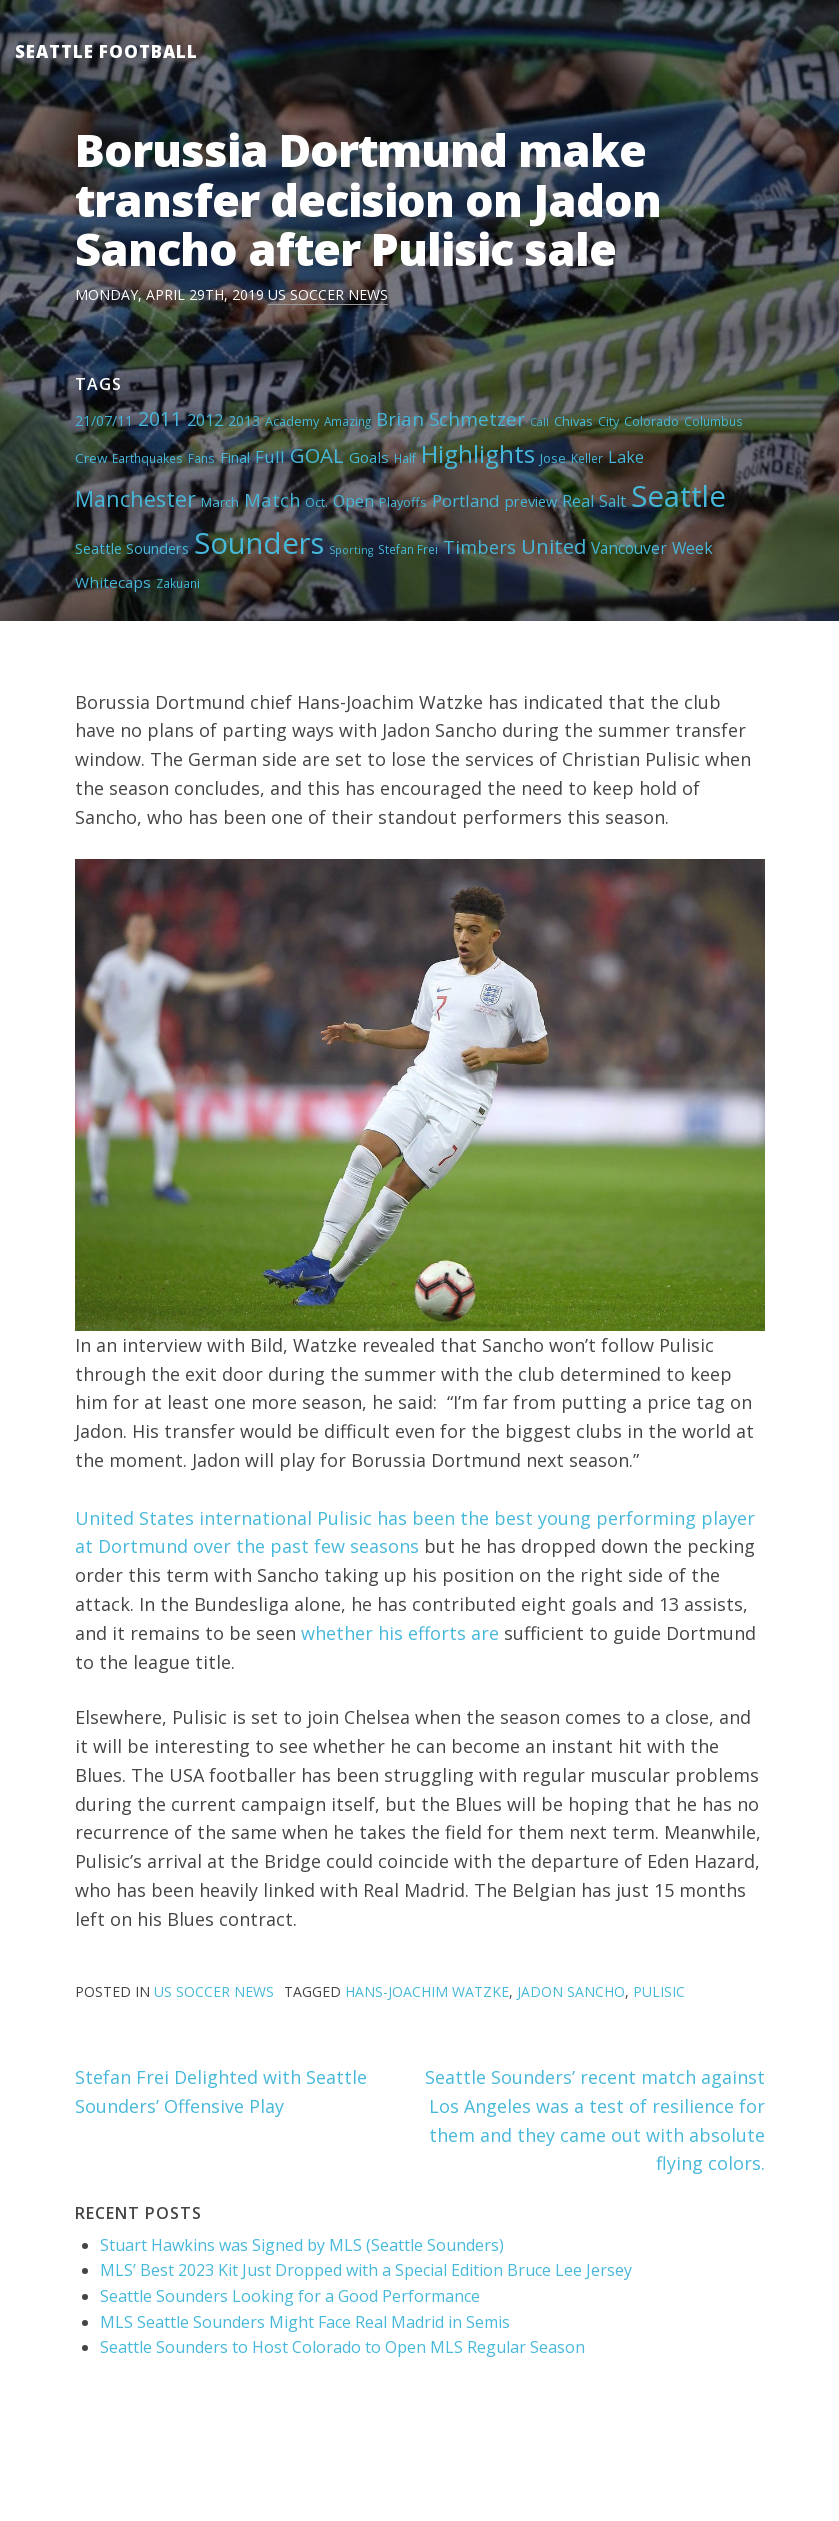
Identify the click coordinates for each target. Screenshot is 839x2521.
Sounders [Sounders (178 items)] (259, 543)
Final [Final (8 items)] (235, 457)
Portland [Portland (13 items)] (466, 500)
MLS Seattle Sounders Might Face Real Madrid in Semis (305, 2322)
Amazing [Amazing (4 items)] (347, 421)
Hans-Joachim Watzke (427, 1991)
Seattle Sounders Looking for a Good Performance (290, 2296)
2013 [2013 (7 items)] (244, 420)
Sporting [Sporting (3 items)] (351, 550)
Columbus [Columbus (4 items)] (713, 421)
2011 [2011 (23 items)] (160, 418)
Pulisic (659, 1991)
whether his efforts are (400, 1633)
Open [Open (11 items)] (353, 501)
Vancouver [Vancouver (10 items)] (629, 548)
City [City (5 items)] (608, 421)
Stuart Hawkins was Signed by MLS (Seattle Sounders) (302, 2245)
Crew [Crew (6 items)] (91, 458)
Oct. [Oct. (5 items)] (316, 502)
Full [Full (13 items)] (270, 456)
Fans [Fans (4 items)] (201, 458)
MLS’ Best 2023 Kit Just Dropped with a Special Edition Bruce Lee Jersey (366, 2270)
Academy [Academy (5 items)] (292, 421)
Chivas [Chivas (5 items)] (573, 421)
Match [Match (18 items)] (272, 499)
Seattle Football (106, 51)
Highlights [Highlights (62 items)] (478, 453)
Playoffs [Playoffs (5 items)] (403, 502)
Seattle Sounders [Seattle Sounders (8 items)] (132, 548)
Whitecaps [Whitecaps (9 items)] (113, 582)
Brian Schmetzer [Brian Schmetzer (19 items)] (450, 418)
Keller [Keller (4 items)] (587, 458)
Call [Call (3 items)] (539, 422)
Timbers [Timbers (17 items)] (479, 547)
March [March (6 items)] (220, 502)
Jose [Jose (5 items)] (553, 458)
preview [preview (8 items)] (531, 501)
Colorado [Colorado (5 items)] (651, 421)
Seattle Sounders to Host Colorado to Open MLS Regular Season (342, 2347)
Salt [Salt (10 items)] (612, 501)
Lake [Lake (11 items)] (626, 457)
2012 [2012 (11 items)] (205, 420)
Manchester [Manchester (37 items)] (135, 498)
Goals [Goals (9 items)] (369, 457)
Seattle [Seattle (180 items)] (678, 496)
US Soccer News (328, 294)
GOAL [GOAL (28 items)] (317, 455)
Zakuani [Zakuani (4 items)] (178, 583)
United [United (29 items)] (553, 546)
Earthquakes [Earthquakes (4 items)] (147, 458)
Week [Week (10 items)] (692, 548)
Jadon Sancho (571, 1991)
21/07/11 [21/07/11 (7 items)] (104, 420)
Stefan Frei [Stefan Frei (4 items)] (408, 549)
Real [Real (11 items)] (578, 501)
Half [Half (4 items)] (405, 458)
